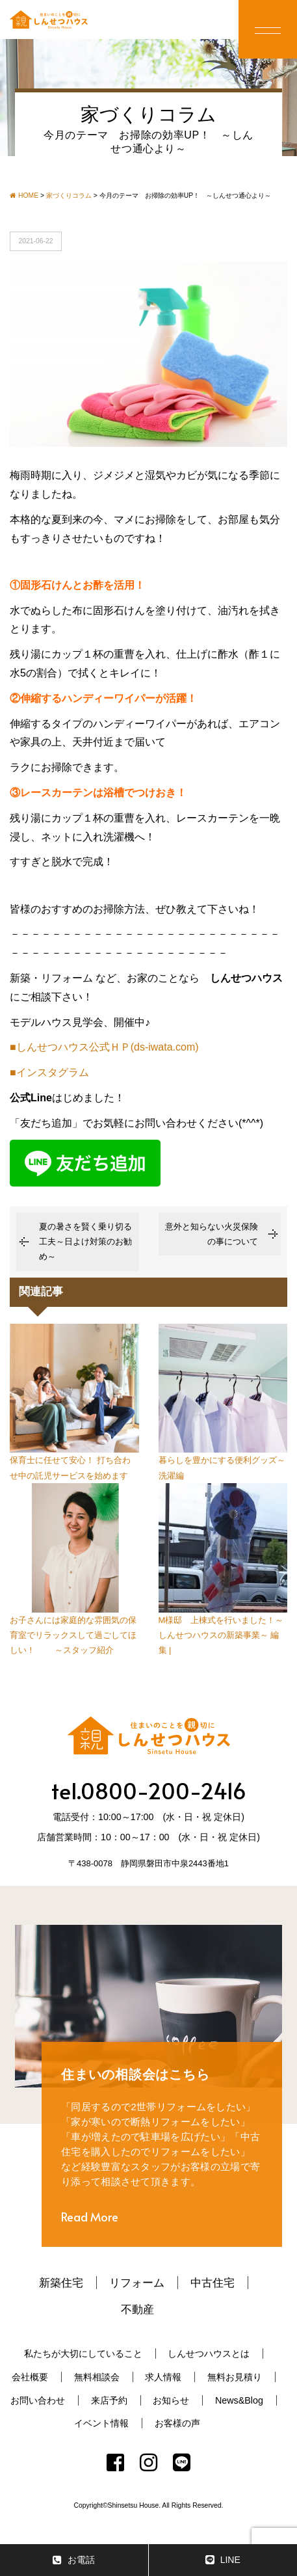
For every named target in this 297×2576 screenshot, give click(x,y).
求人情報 (163, 2377)
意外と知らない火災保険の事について (211, 1234)
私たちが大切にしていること (83, 2353)
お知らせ (171, 2400)
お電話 (74, 2560)
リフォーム (136, 2282)
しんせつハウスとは (209, 2353)
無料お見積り (234, 2377)
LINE (222, 2560)
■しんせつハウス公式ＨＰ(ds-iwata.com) (104, 1047)
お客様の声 (177, 2423)
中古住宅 (212, 2282)
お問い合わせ (37, 2400)
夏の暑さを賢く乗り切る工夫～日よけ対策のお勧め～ (85, 1242)
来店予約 (109, 2400)
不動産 (137, 2309)
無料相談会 (97, 2377)
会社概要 (30, 2377)
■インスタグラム (49, 1072)
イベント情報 (101, 2423)
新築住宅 (61, 2282)
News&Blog (239, 2400)
